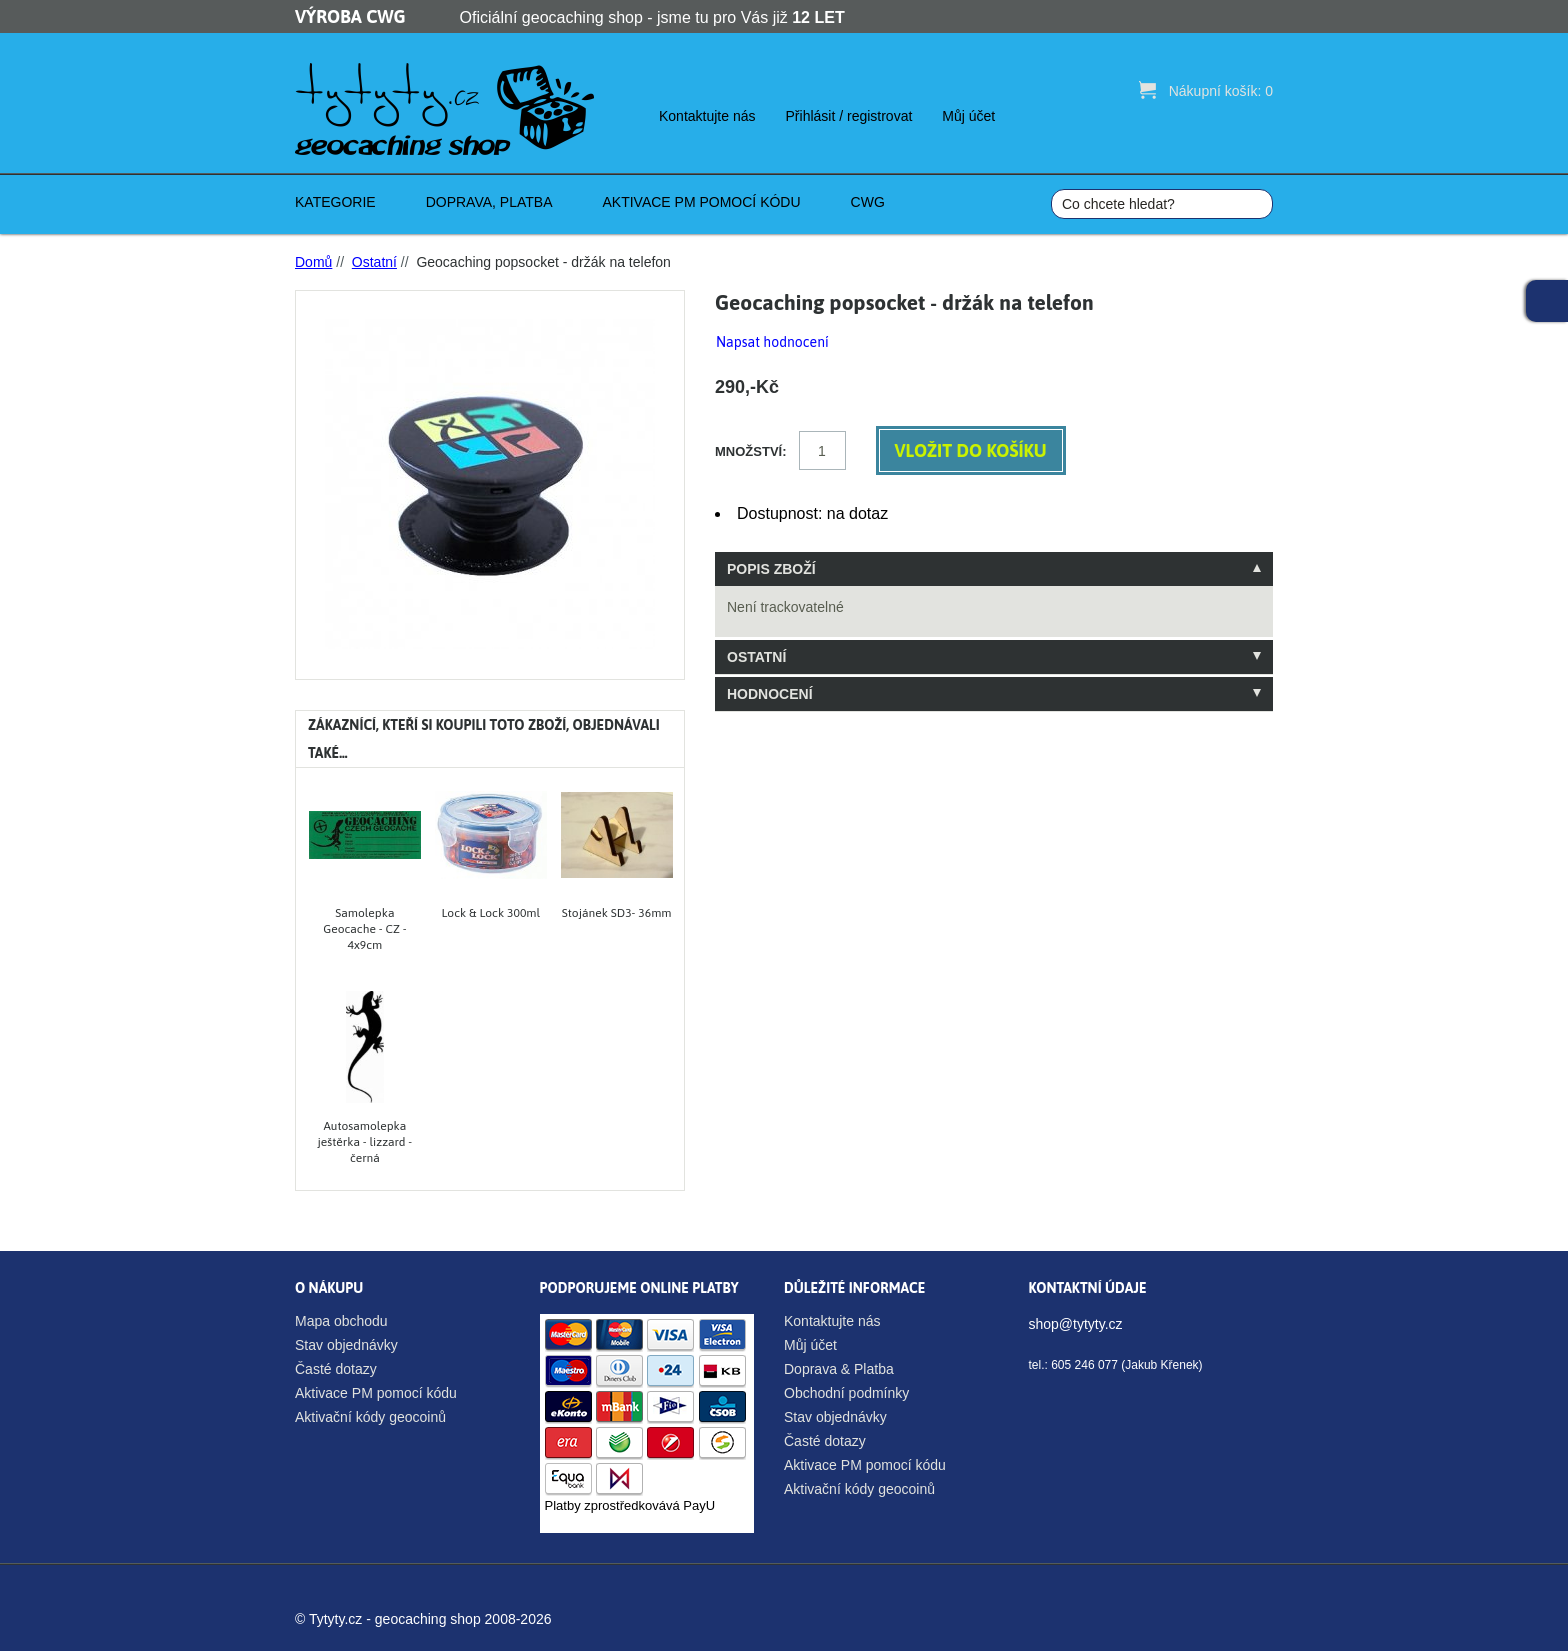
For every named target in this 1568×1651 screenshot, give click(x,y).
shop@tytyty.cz (1076, 1324)
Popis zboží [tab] (771, 569)
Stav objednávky (346, 1345)
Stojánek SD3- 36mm (617, 913)
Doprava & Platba (839, 1369)
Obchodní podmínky (846, 1393)
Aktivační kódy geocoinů (370, 1417)
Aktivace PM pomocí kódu (376, 1393)
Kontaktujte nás (707, 116)
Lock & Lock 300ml (491, 913)
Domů (313, 262)
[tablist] (994, 631)
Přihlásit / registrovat (849, 116)
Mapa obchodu (341, 1321)
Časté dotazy (336, 1369)
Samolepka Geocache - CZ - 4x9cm (364, 929)
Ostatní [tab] (756, 657)
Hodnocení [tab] (770, 694)
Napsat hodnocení (772, 342)
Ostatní (374, 262)
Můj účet (968, 116)
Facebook (1547, 301)
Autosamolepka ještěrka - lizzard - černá (365, 1142)
